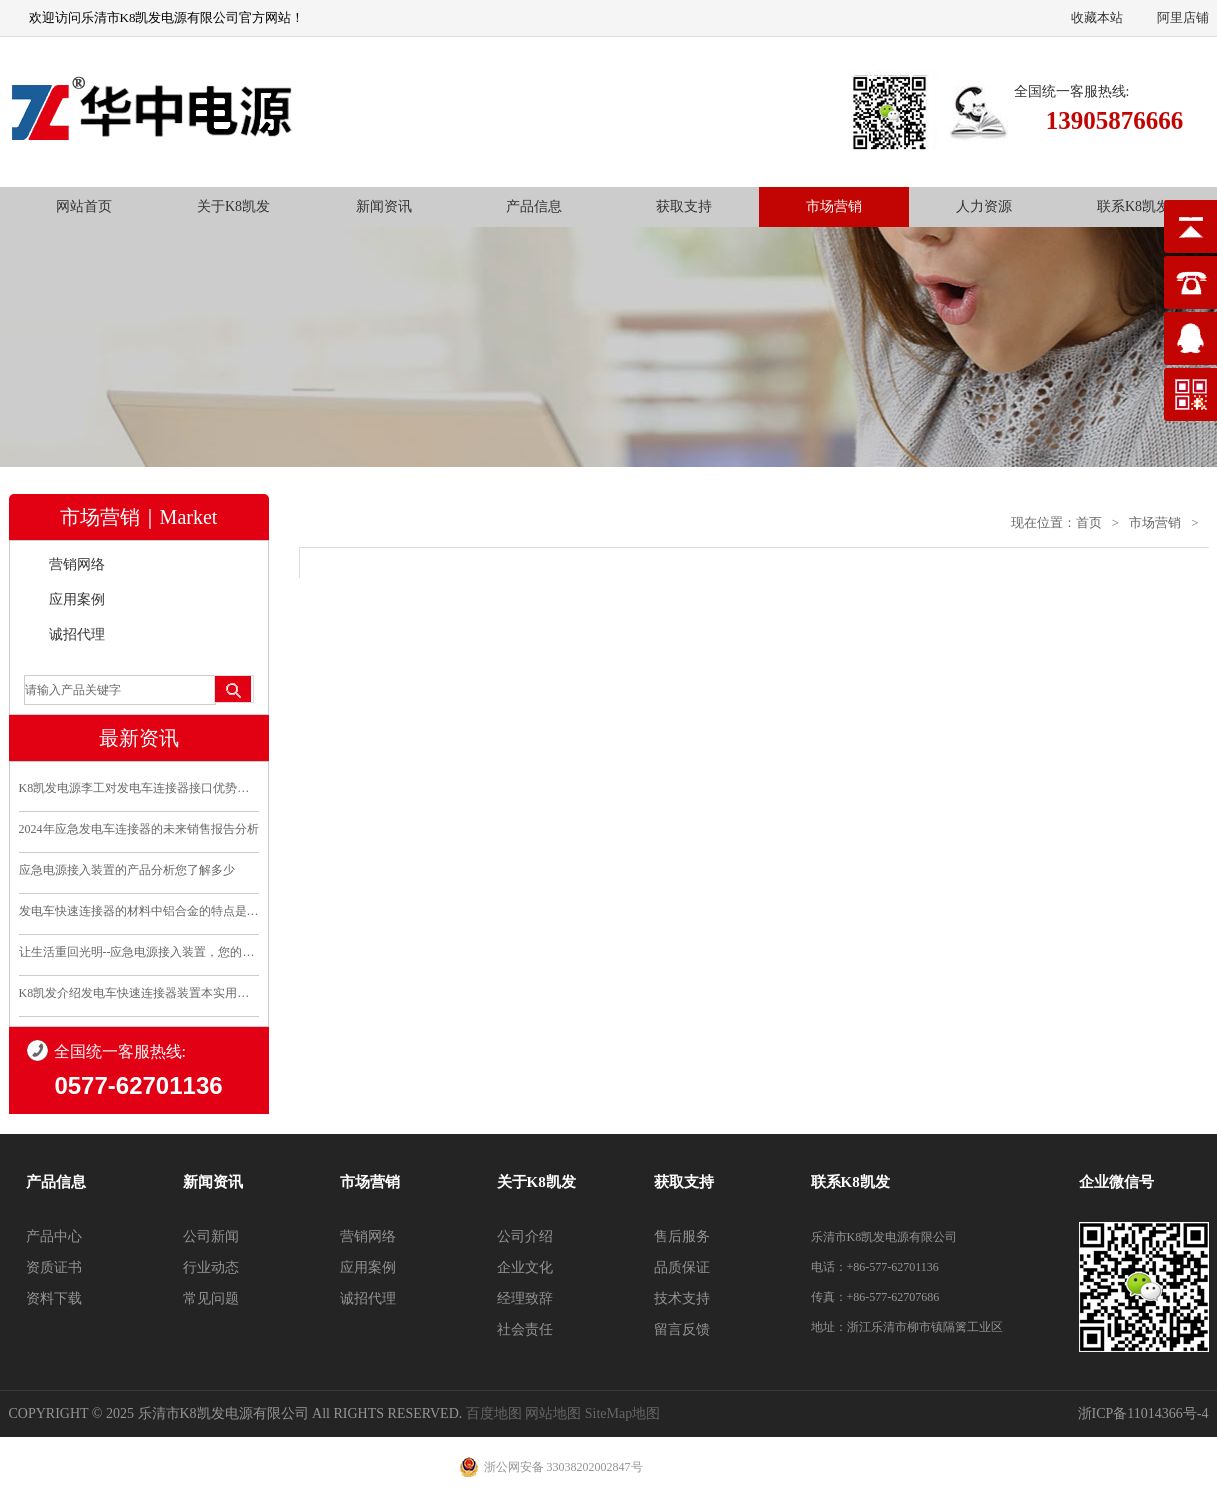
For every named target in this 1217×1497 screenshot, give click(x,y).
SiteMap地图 (622, 1413)
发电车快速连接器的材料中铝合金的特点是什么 (139, 911)
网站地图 (553, 1413)
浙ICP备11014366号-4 (1143, 1413)
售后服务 (682, 1236)
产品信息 (534, 206)
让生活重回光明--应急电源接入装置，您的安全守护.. (139, 952)
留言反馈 (682, 1329)
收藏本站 (1097, 17)
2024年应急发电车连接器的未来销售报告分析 (139, 829)
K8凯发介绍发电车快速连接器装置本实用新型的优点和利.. (139, 993)
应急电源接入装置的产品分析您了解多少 (127, 870)
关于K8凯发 (233, 206)
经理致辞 (525, 1298)
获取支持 (684, 206)
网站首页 (84, 206)
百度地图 (494, 1413)
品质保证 (682, 1267)
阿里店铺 (1183, 17)
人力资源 (984, 206)
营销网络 (77, 564)
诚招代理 (77, 634)
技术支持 (682, 1298)
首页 (1089, 522)
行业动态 (211, 1267)
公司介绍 (525, 1236)
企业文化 (525, 1267)
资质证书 (54, 1267)
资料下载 (54, 1298)
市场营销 (834, 206)
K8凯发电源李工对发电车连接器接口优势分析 (139, 788)
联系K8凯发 (1133, 206)
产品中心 (54, 1236)
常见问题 (211, 1298)
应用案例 (77, 599)
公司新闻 (211, 1236)
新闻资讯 (384, 206)
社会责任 (525, 1329)
